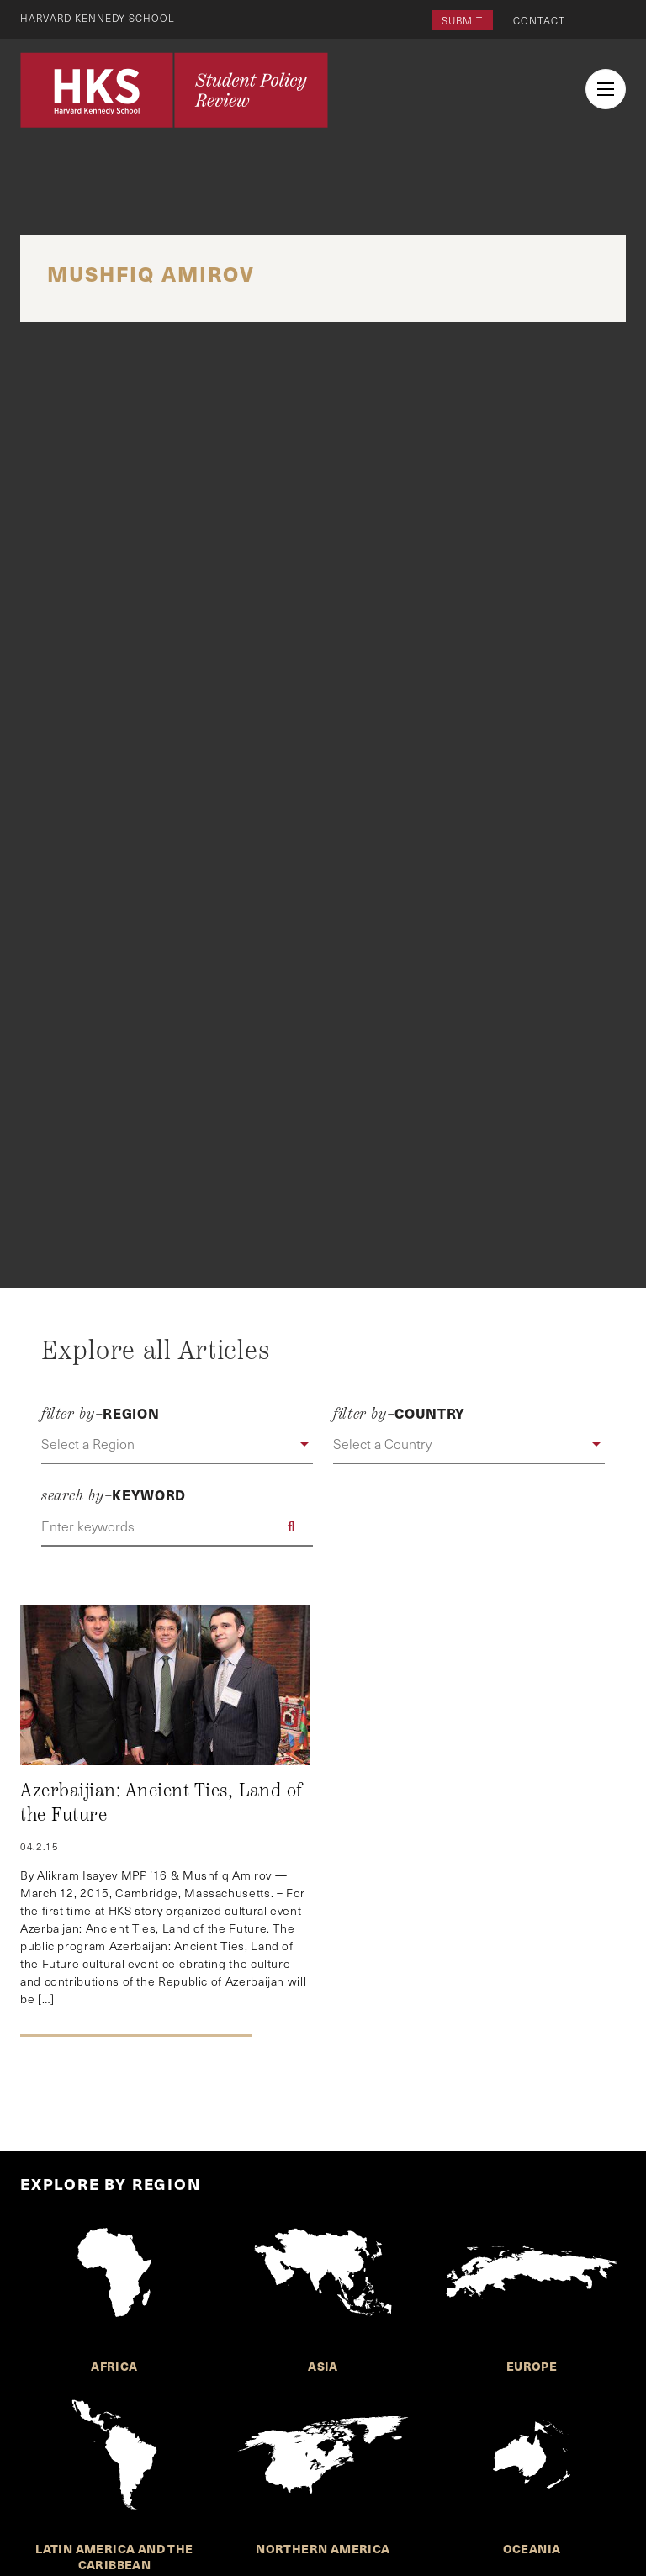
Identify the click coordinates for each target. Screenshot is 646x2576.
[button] (177, 1445)
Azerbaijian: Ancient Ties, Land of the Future (161, 1803)
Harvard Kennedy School (99, 17)
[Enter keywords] (177, 1526)
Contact (539, 20)
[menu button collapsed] (605, 89)
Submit (462, 20)
